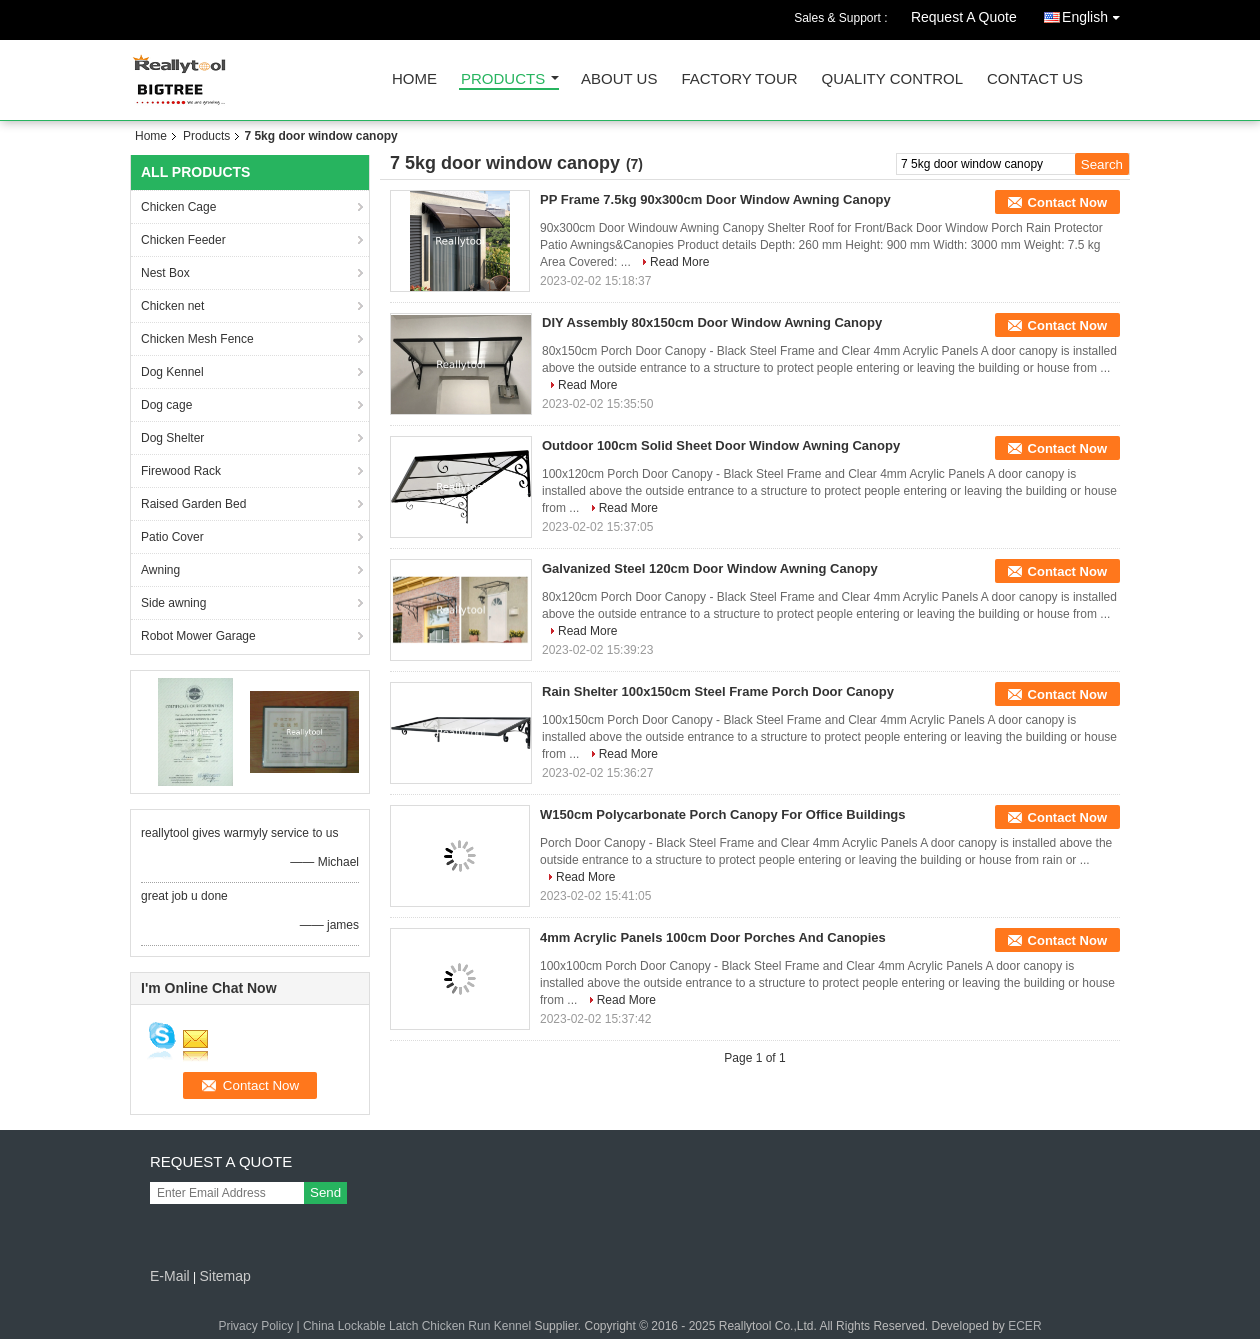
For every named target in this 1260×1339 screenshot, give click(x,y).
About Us (619, 79)
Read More (679, 262)
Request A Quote (964, 17)
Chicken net (172, 306)
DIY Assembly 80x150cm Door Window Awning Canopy (712, 322)
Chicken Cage (178, 207)
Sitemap (224, 1276)
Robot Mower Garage (198, 636)
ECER (1024, 1326)
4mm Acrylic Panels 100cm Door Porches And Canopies (713, 937)
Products (503, 79)
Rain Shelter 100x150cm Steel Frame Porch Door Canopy (718, 691)
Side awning (173, 603)
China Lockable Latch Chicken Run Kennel (417, 1326)
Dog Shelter (172, 438)
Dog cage (166, 405)
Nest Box (165, 273)
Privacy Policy (255, 1326)
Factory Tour (739, 79)
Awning (160, 570)
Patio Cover (172, 537)
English (1096, 13)
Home (414, 79)
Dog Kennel (172, 372)
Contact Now (1067, 202)
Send (325, 1192)
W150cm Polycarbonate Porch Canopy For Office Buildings (723, 814)
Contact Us (1035, 79)
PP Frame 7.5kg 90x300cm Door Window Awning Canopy (715, 199)
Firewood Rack (181, 471)
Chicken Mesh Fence (197, 339)
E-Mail (170, 1276)
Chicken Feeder (183, 240)
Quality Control (892, 79)
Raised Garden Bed (193, 504)
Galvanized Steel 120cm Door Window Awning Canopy (710, 568)
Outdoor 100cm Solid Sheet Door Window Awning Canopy (721, 445)
